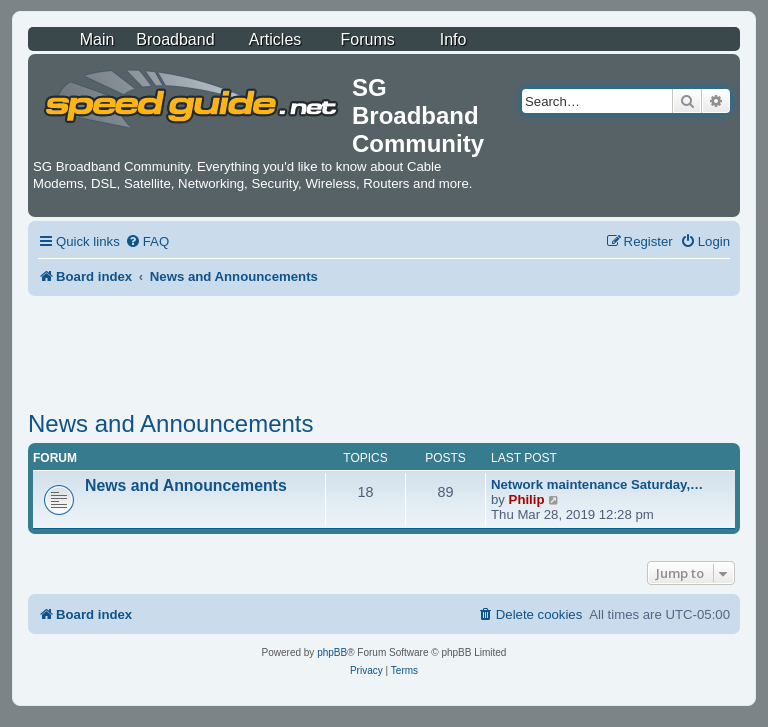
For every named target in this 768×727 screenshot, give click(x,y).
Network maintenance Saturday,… (597, 484)
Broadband (175, 39)
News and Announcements (171, 423)
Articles (275, 39)
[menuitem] (147, 241)
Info (453, 39)
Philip (527, 499)
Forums (368, 39)
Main (97, 39)
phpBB (332, 652)
